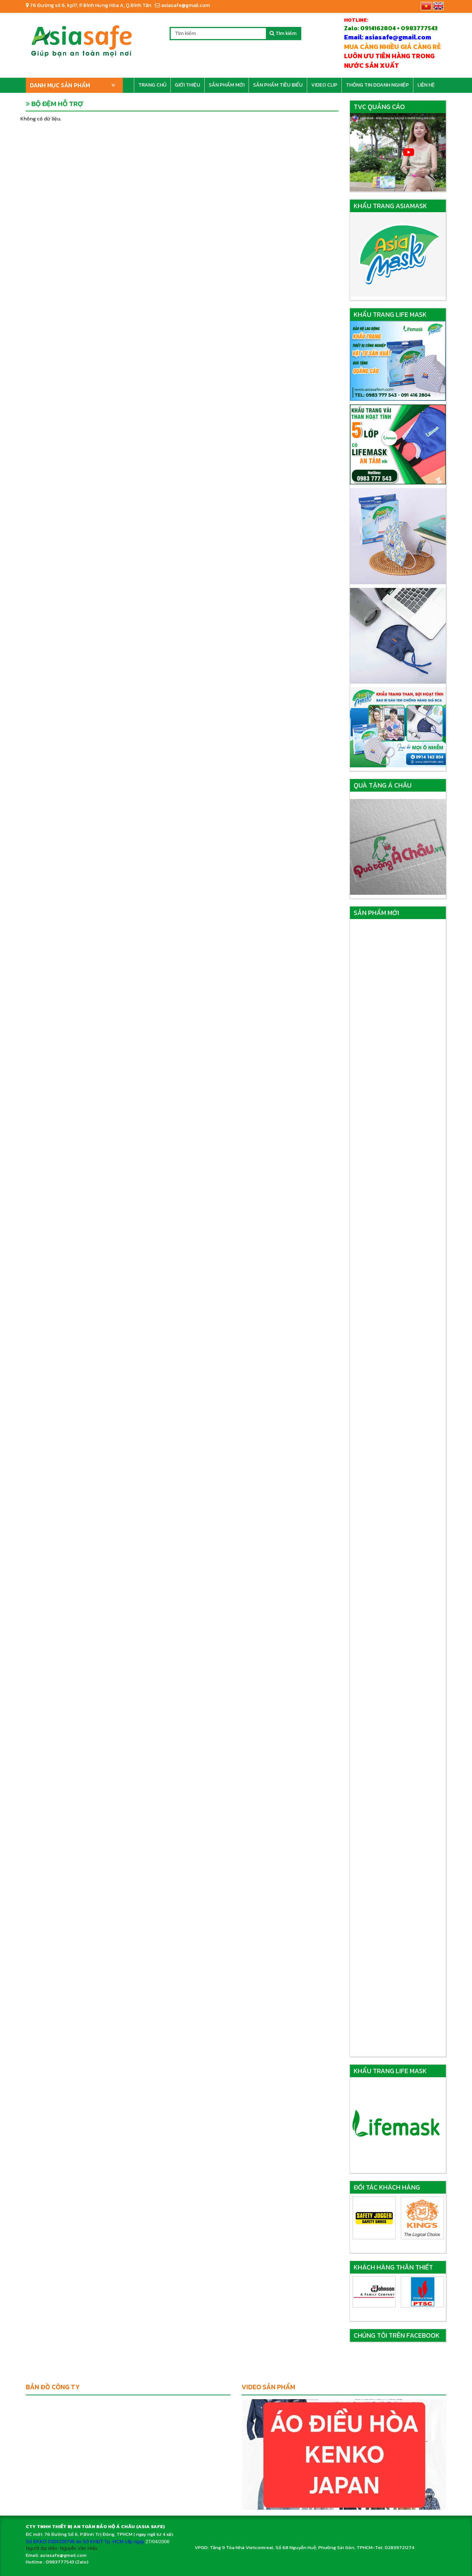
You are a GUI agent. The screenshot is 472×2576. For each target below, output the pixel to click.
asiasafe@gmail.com (182, 5)
